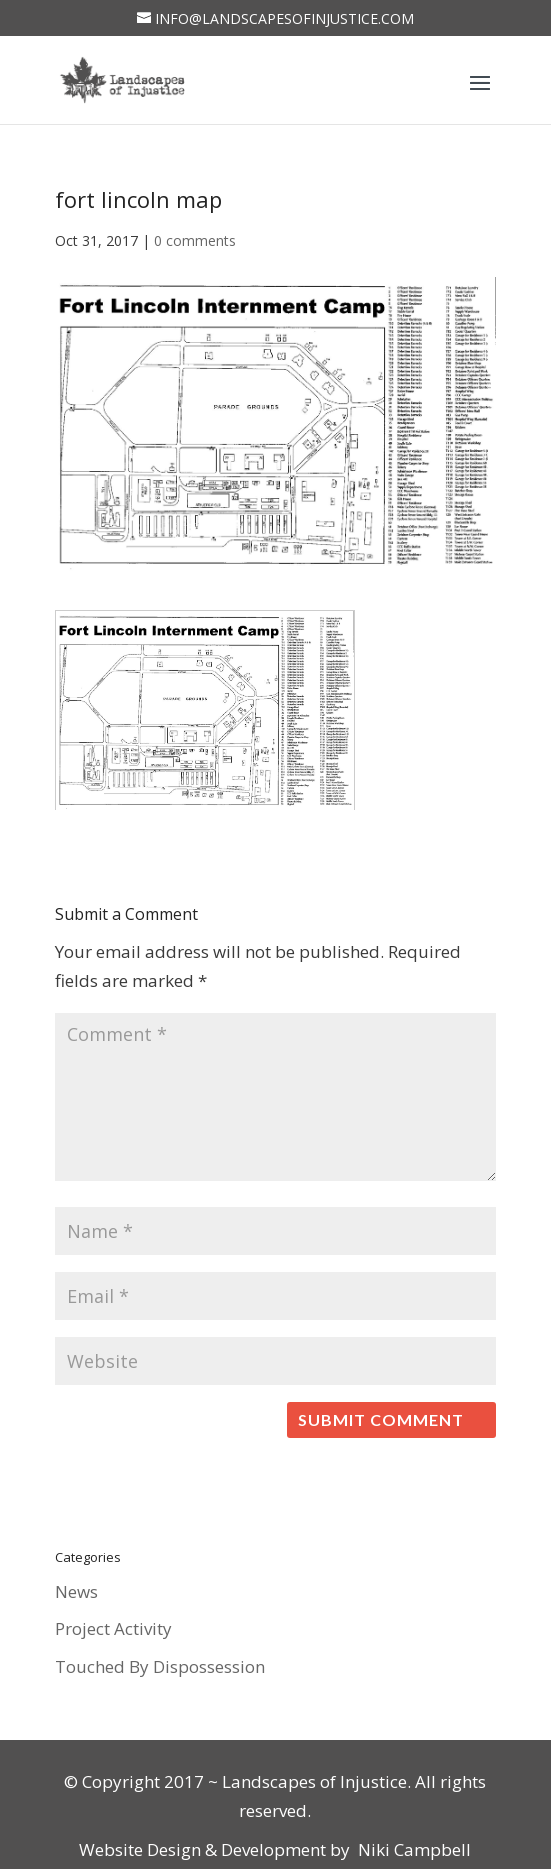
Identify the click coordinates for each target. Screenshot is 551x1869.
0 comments (195, 240)
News (76, 1591)
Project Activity (113, 1628)
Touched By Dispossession (160, 1666)
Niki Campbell (412, 1849)
